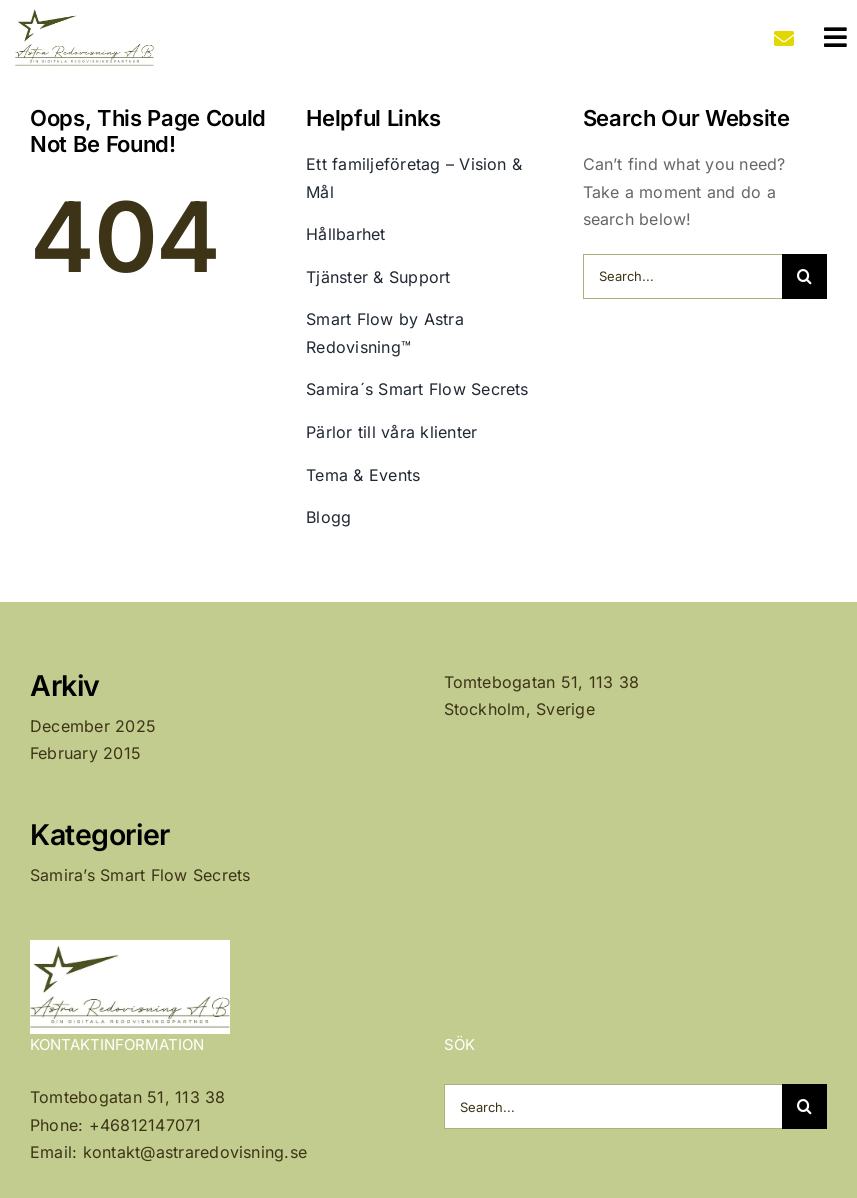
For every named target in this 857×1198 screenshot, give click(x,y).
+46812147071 (145, 1125)
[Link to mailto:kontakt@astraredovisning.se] (784, 39)
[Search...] (682, 276)
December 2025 (93, 726)
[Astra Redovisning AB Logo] (85, 13)
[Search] (804, 276)
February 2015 (85, 753)
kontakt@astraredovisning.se (195, 1152)
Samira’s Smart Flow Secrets (140, 875)
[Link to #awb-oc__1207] (835, 37)
